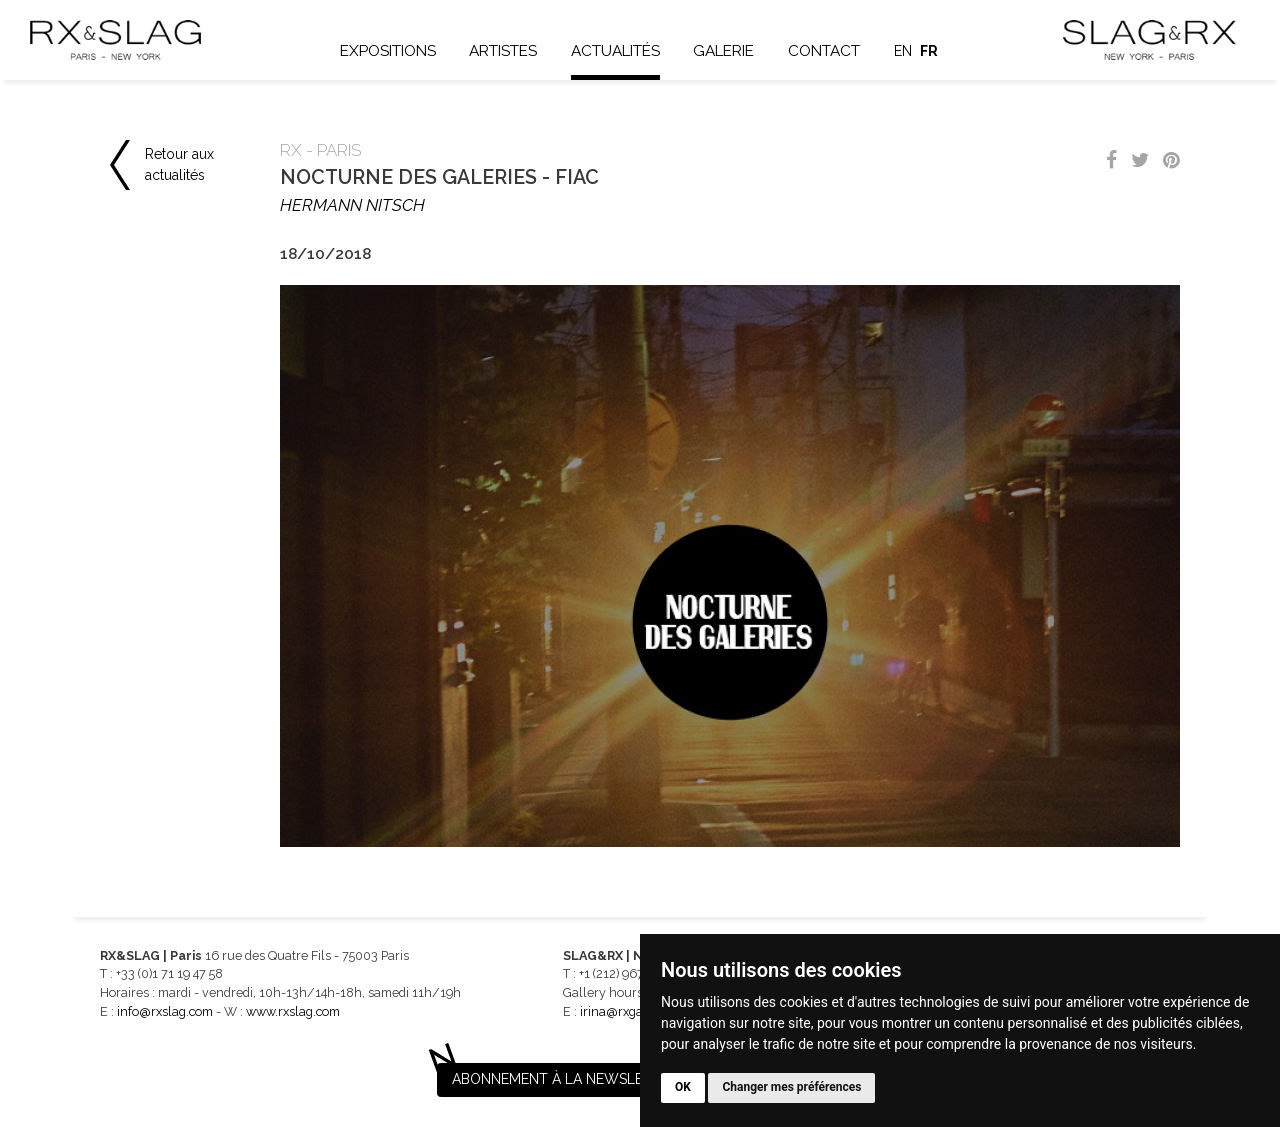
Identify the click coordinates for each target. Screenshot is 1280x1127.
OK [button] (683, 1087)
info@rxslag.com (165, 1011)
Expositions (388, 51)
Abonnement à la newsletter (565, 1079)
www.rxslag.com (293, 1011)
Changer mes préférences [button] (791, 1087)
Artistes (503, 51)
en (903, 51)
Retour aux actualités (179, 164)
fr (929, 51)
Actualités (615, 51)
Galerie (723, 51)
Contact (824, 51)
